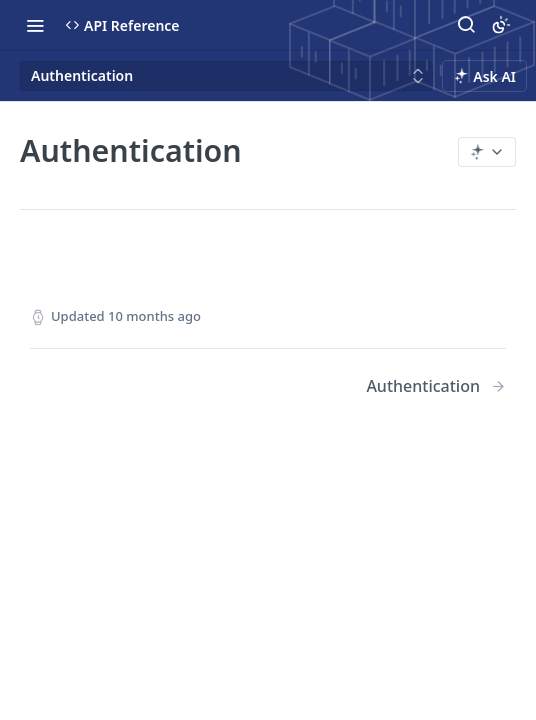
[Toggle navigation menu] (35, 25)
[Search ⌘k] (466, 25)
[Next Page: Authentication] (436, 386)
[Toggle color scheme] (501, 25)
